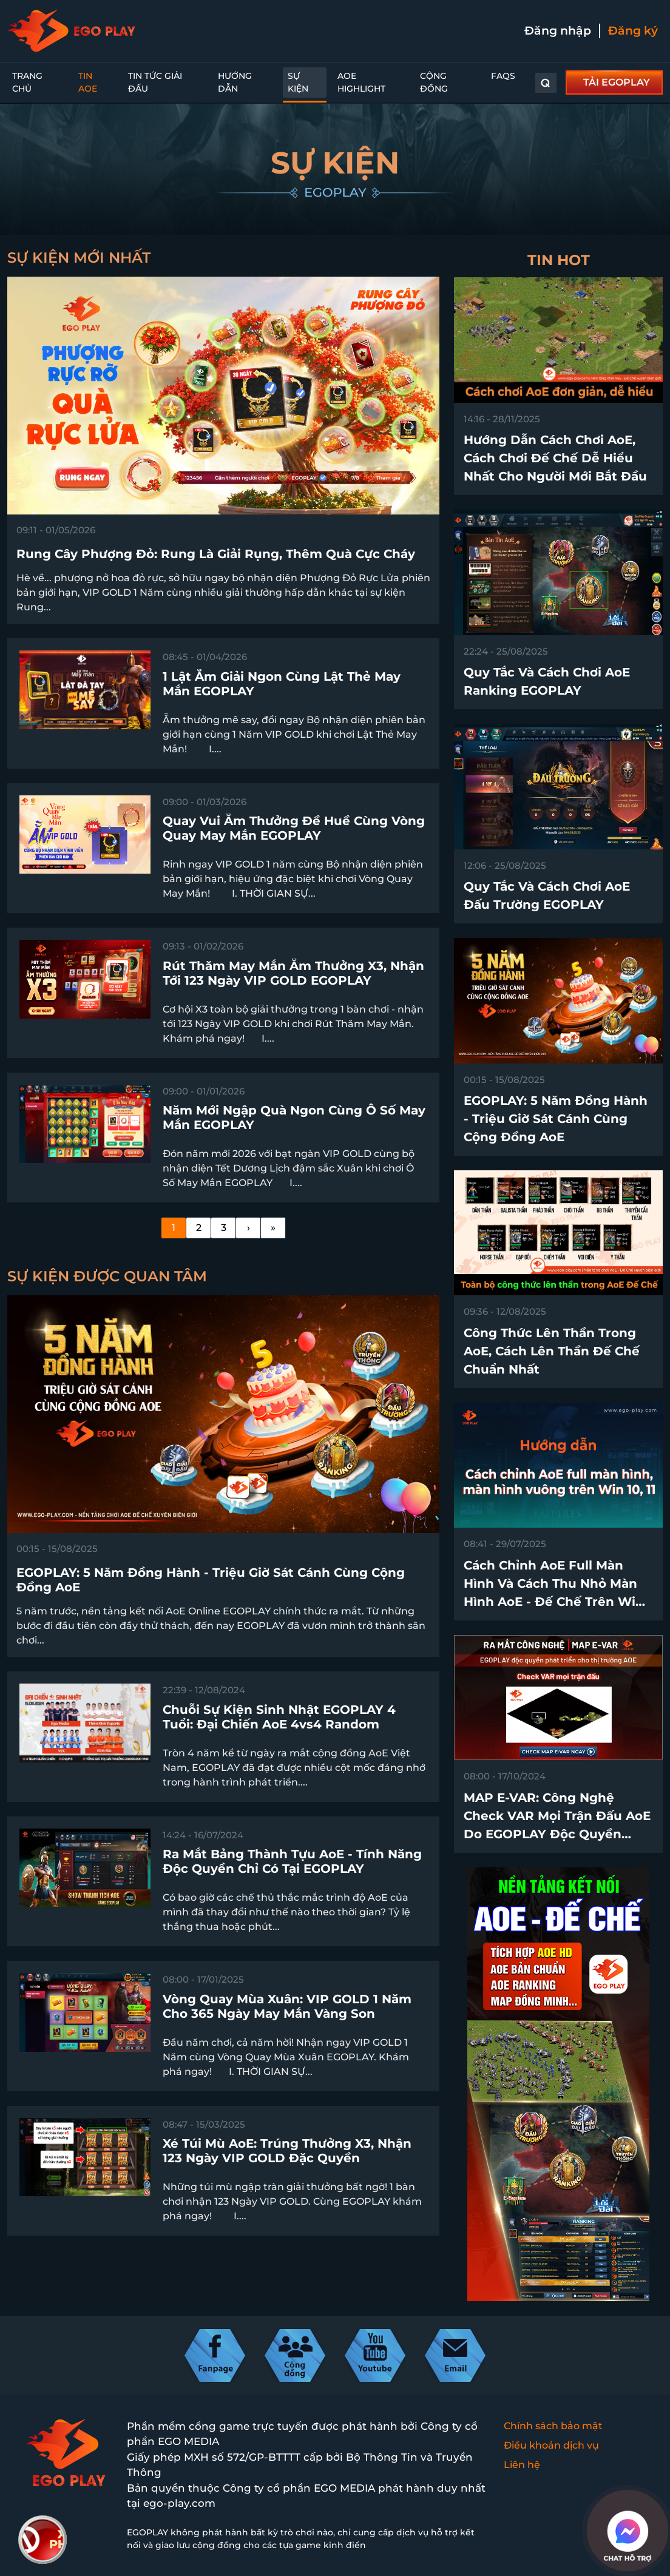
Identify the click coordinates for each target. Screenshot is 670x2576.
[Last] (273, 1228)
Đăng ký (633, 31)
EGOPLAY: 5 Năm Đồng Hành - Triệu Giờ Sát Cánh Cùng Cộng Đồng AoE (556, 1118)
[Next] (247, 1228)
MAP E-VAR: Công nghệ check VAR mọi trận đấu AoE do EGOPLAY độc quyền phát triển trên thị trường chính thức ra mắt (557, 1834)
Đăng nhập (557, 31)
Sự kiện (298, 82)
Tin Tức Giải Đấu (155, 82)
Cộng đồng (434, 82)
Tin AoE (87, 82)
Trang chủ (27, 82)
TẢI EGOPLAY (616, 82)
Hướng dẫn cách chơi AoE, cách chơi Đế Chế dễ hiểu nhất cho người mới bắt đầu (555, 458)
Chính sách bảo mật (553, 2426)
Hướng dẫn (235, 82)
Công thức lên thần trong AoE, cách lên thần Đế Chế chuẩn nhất (552, 1351)
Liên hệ (522, 2464)
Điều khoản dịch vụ (551, 2445)
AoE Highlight (361, 82)
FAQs (503, 75)
